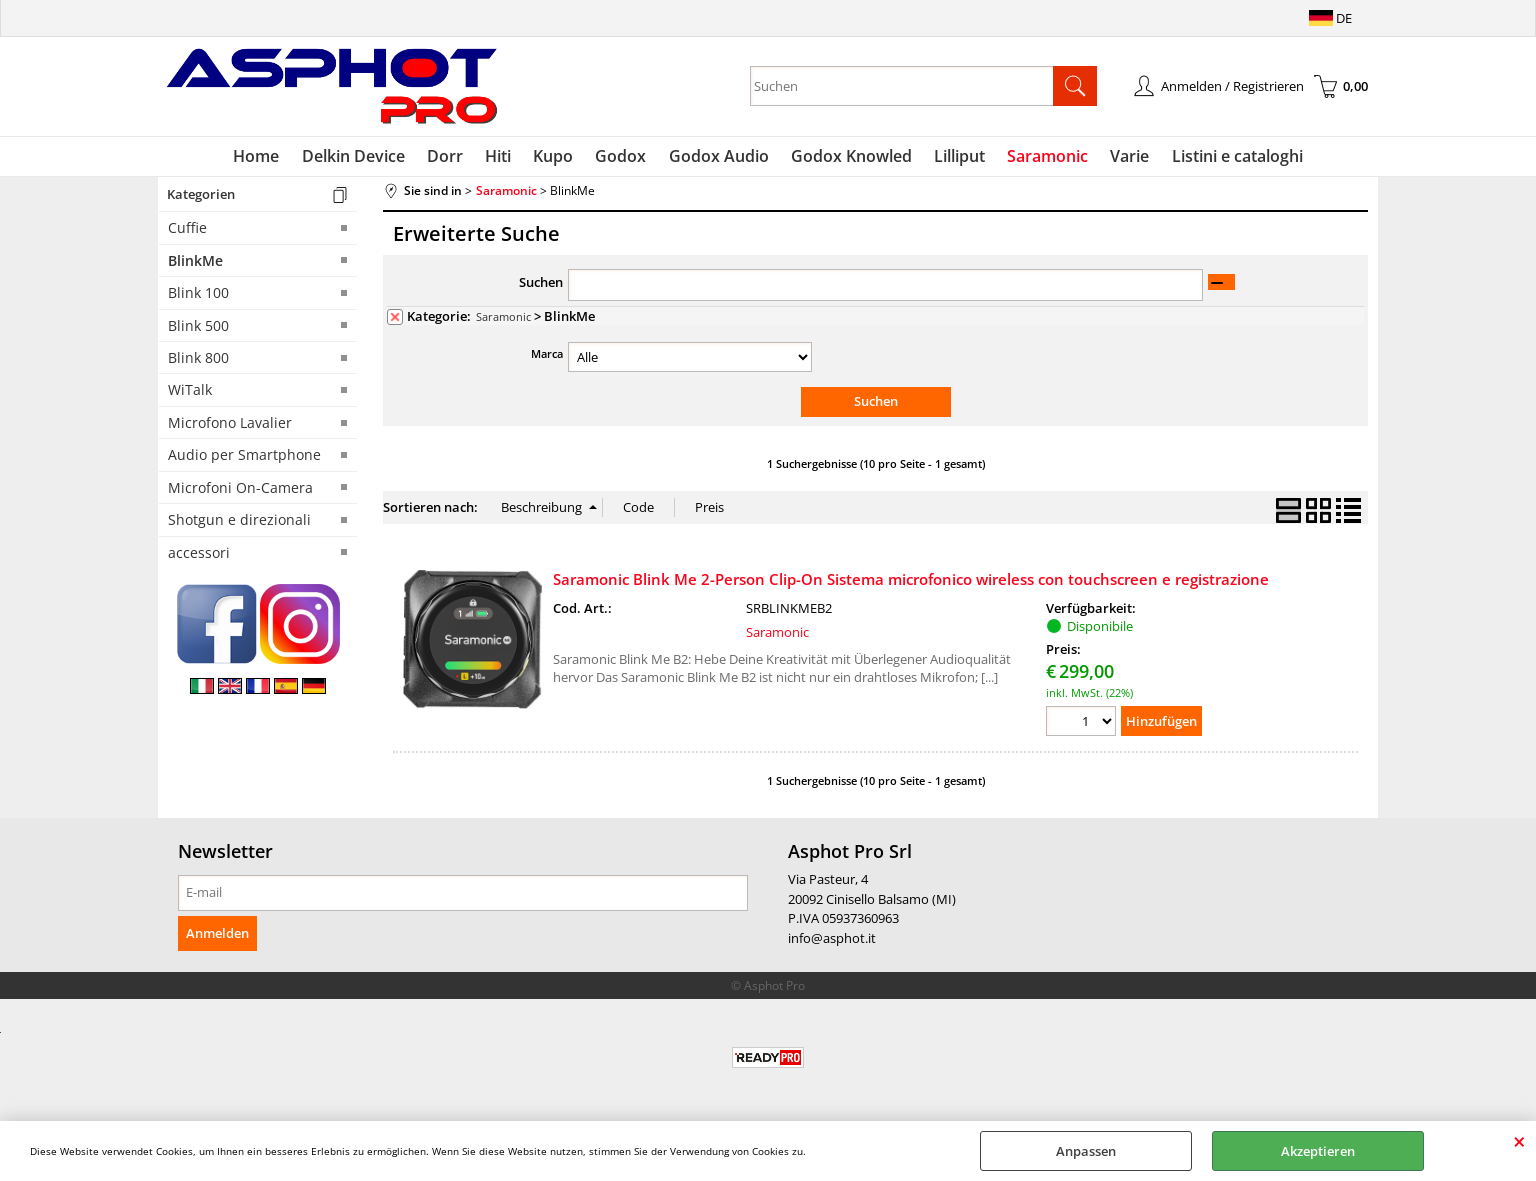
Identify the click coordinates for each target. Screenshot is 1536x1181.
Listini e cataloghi (1225, 158)
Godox (622, 158)
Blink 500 (198, 329)
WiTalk (190, 394)
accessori (199, 556)
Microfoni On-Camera (240, 491)
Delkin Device (363, 158)
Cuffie (187, 232)
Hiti (504, 158)
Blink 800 (198, 361)
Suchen (541, 287)
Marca (547, 357)
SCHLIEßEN (1519, 1141)
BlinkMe (195, 264)
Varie (1120, 158)
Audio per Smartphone (244, 459)
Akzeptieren (1318, 1151)
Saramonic (1040, 158)
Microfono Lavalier (230, 426)
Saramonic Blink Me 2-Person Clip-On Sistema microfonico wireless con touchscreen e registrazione (911, 583)
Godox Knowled (848, 158)
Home (269, 158)
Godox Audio (718, 158)
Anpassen (1086, 1151)
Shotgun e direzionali (239, 524)
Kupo (557, 158)
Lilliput (954, 158)
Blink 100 (198, 297)
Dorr (453, 158)
